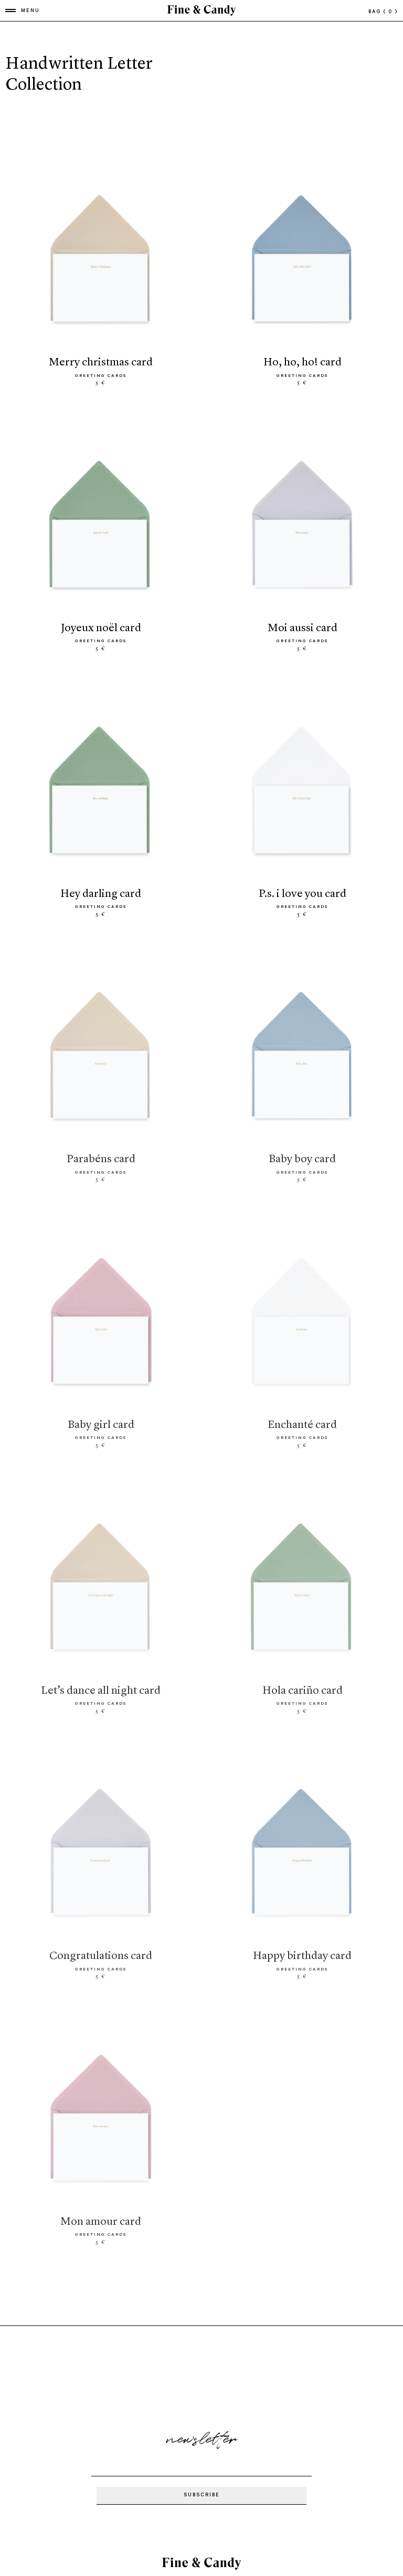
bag (383, 12)
